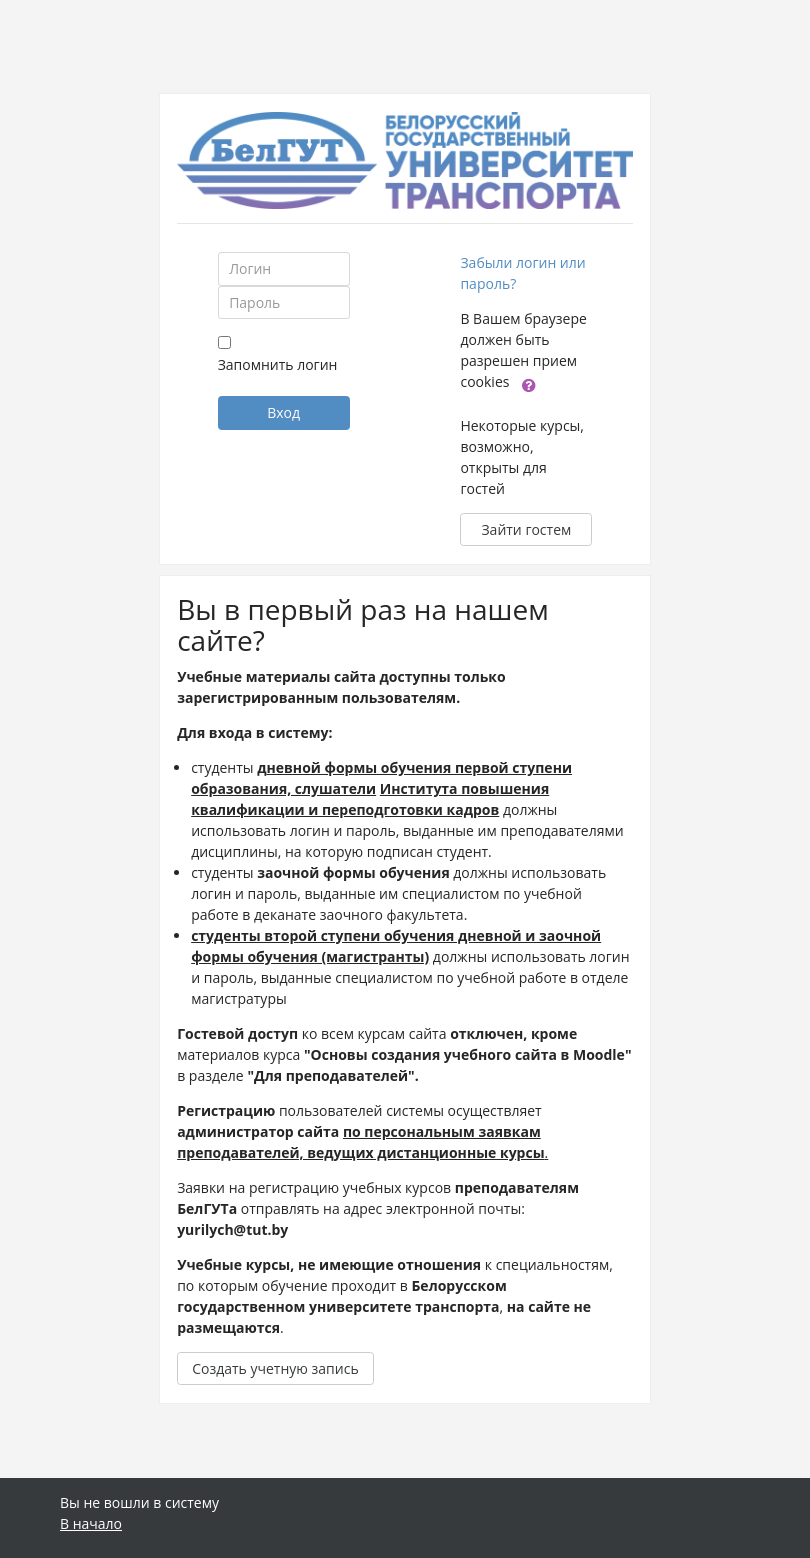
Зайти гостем (526, 529)
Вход (283, 412)
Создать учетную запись (275, 1368)
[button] (529, 384)
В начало (91, 1523)
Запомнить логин (278, 364)
